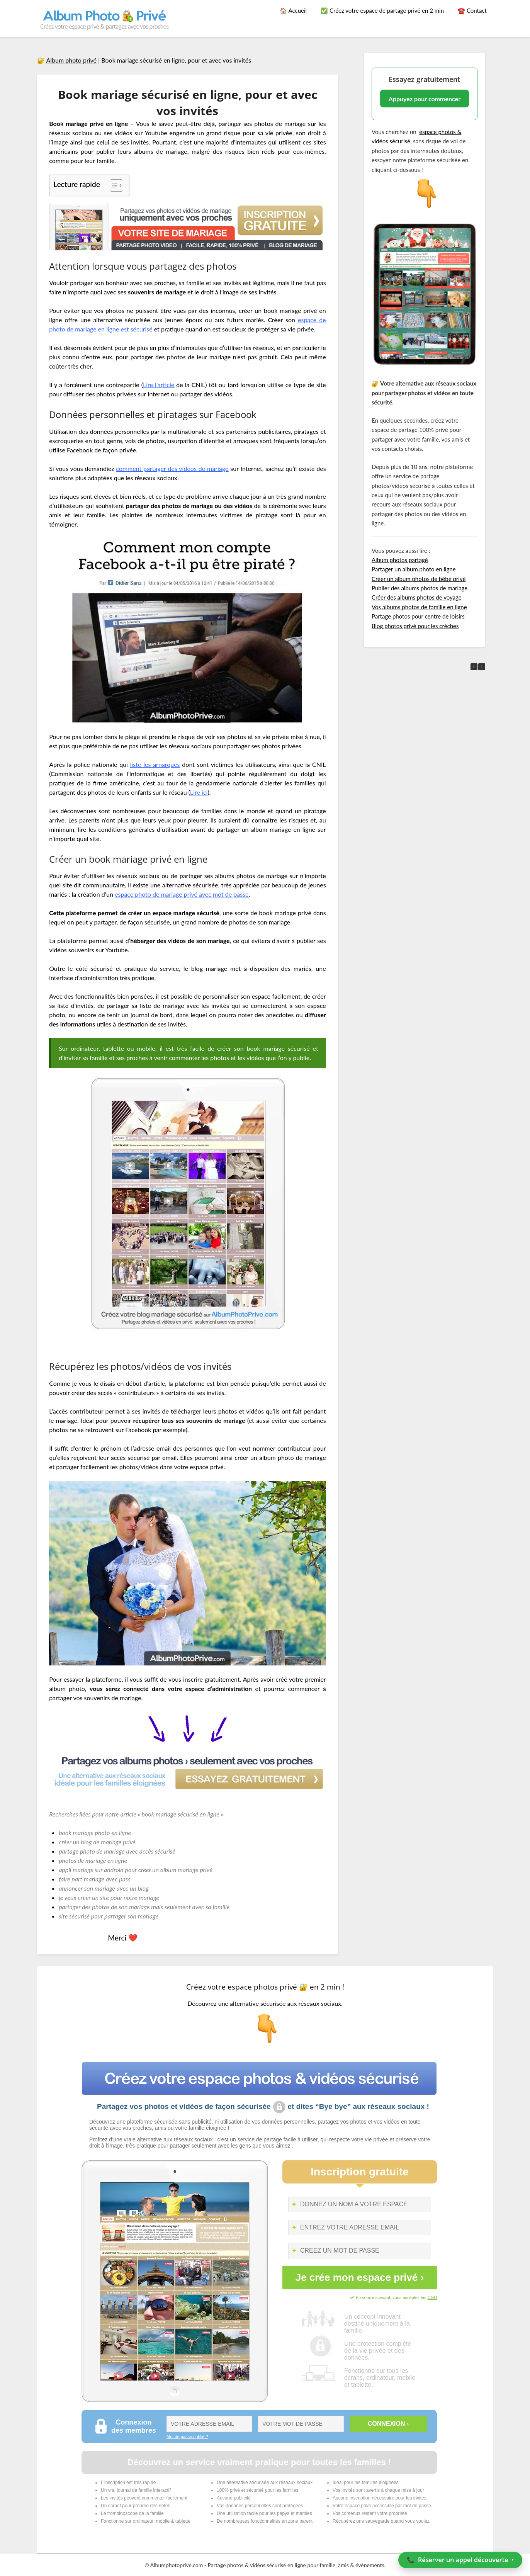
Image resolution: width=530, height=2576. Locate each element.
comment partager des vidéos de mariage (172, 468)
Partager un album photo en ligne (414, 569)
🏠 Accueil (293, 10)
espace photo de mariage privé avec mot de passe (182, 894)
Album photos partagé (400, 559)
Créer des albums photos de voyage (417, 597)
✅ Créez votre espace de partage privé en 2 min (382, 10)
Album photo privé (71, 60)
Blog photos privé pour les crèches (415, 625)
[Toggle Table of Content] (112, 185)
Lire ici (198, 792)
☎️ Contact (472, 10)
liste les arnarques (155, 764)
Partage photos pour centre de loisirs (418, 616)
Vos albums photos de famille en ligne (419, 606)
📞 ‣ (460, 2560)
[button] (481, 666)
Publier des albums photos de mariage (419, 588)
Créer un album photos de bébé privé (418, 578)
